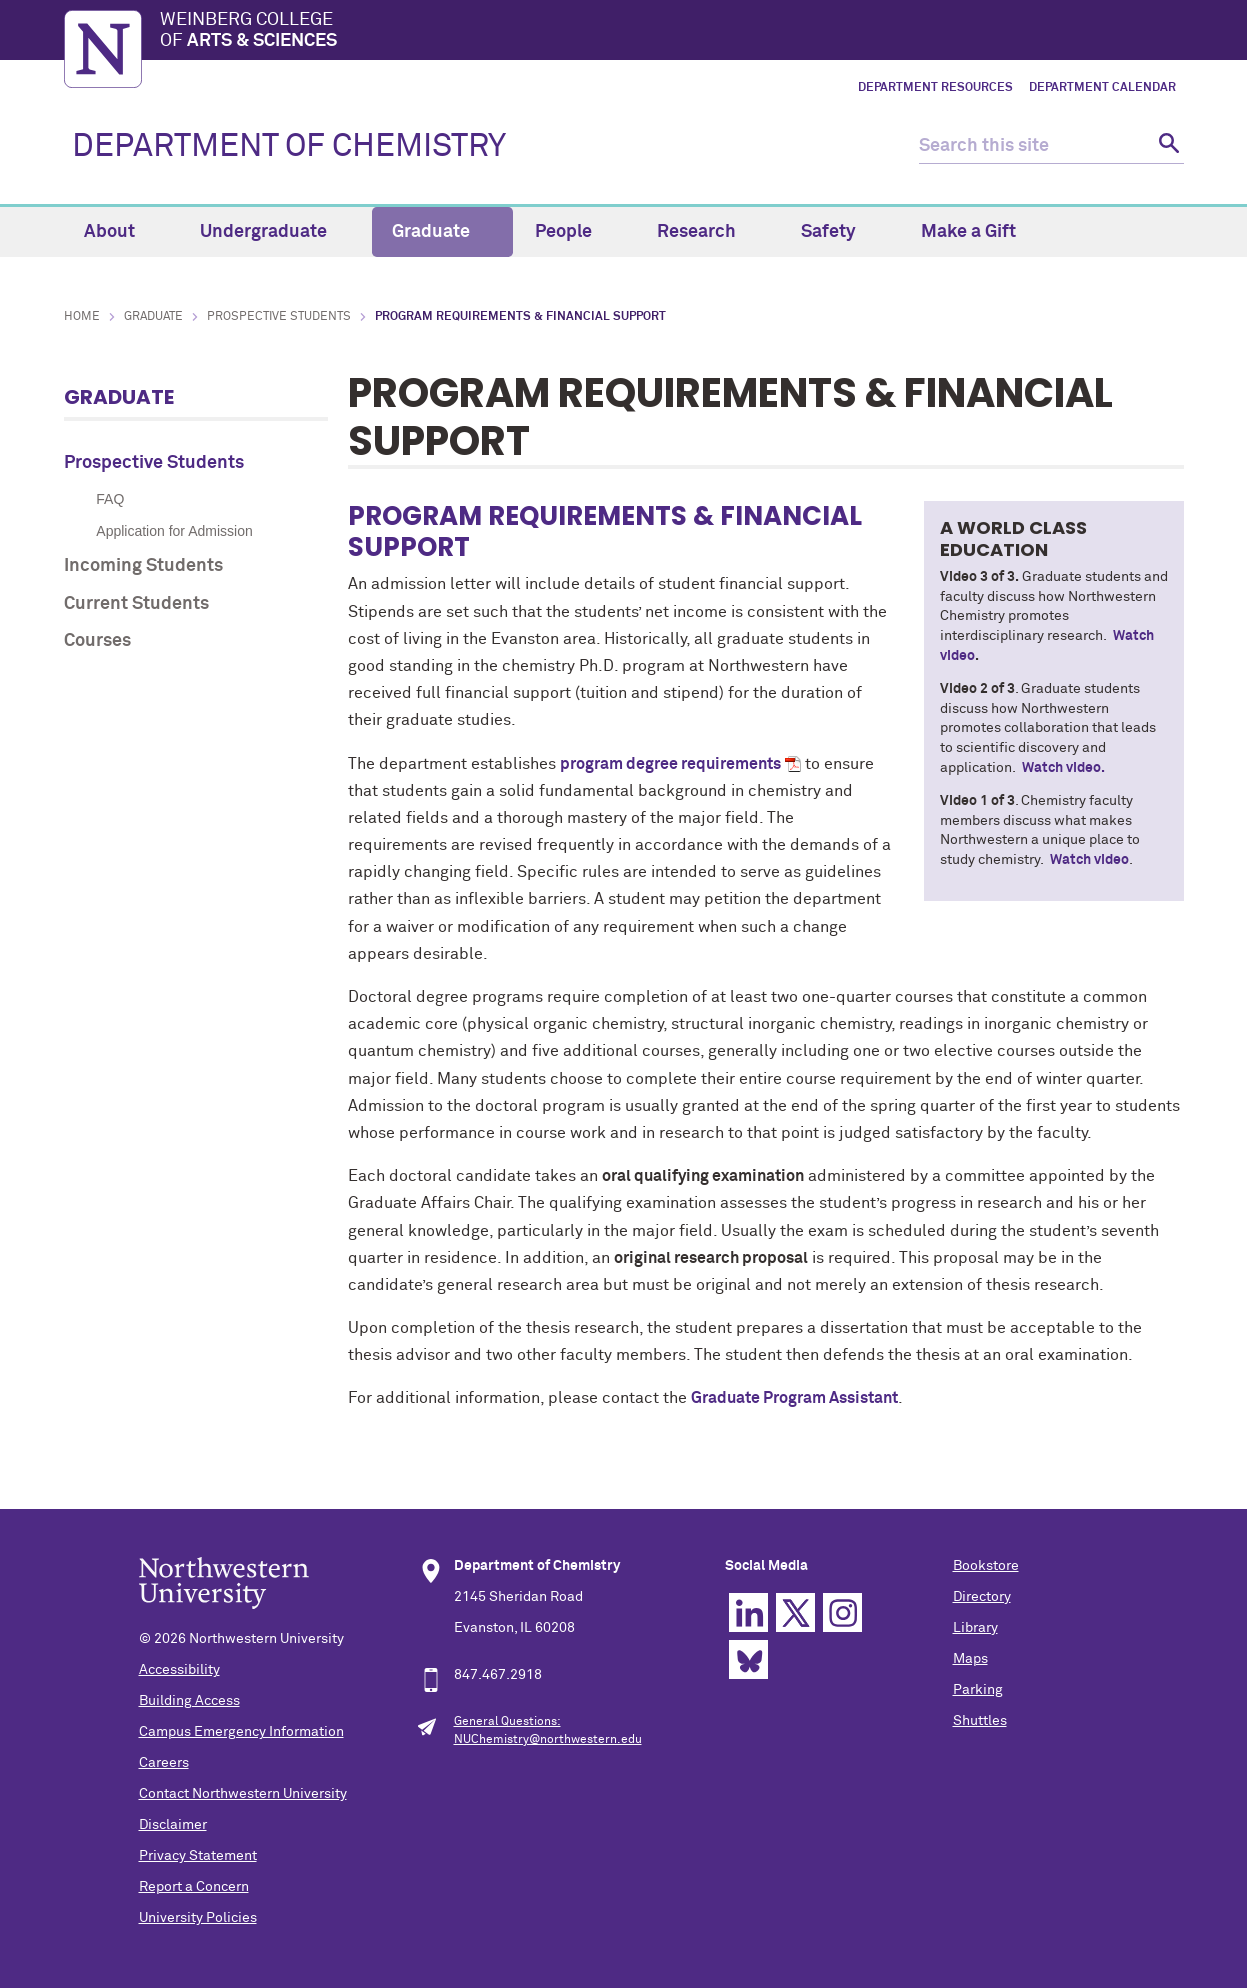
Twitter (795, 1612)
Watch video (1089, 860)
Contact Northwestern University (243, 1794)
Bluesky (748, 1659)
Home (82, 317)
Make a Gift (968, 232)
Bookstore (986, 1566)
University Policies (198, 1918)
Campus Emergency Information (241, 1732)
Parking (978, 1690)
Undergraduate (275, 232)
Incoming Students (143, 566)
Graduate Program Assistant (794, 1398)
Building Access (189, 1701)
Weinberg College (672, 32)
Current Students (136, 604)
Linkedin (748, 1612)
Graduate (442, 232)
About (121, 232)
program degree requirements (670, 764)
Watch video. (1063, 768)
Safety (840, 232)
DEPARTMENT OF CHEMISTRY (289, 147)
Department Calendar (1102, 88)
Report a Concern (194, 1887)
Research (708, 232)
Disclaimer (173, 1825)
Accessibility (179, 1670)
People (575, 232)
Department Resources (935, 88)
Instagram (842, 1612)
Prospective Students (279, 317)
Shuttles (980, 1721)
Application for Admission (174, 531)
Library (975, 1628)
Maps (970, 1659)
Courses (97, 641)
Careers (164, 1763)
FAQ (110, 499)
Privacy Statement (198, 1856)
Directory (982, 1597)
